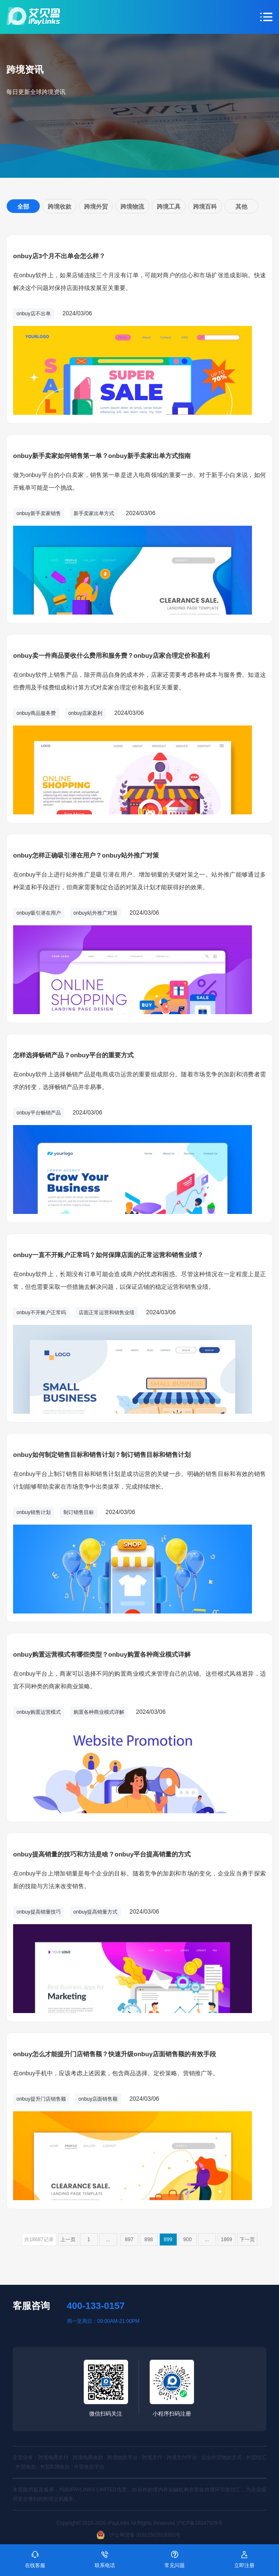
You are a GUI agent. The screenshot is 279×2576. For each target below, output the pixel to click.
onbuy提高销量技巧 (38, 1912)
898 (149, 2239)
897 (129, 2239)
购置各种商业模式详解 (99, 1712)
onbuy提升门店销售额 (41, 2099)
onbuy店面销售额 (98, 2099)
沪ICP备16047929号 (199, 2523)
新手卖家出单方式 (94, 513)
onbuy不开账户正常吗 (41, 1313)
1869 (226, 2239)
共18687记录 (38, 2239)
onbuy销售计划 (33, 1512)
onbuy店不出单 (33, 314)
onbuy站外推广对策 (96, 913)
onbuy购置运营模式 (38, 1712)
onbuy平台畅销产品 (38, 1113)
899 (168, 2239)
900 (187, 2239)
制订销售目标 (78, 1512)
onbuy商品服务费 (36, 713)
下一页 (247, 2239)
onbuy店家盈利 (85, 713)
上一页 (68, 2239)
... (108, 2239)
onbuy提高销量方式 (96, 1912)
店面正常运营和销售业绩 (106, 1313)
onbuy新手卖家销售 (38, 513)
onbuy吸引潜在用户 (38, 913)
